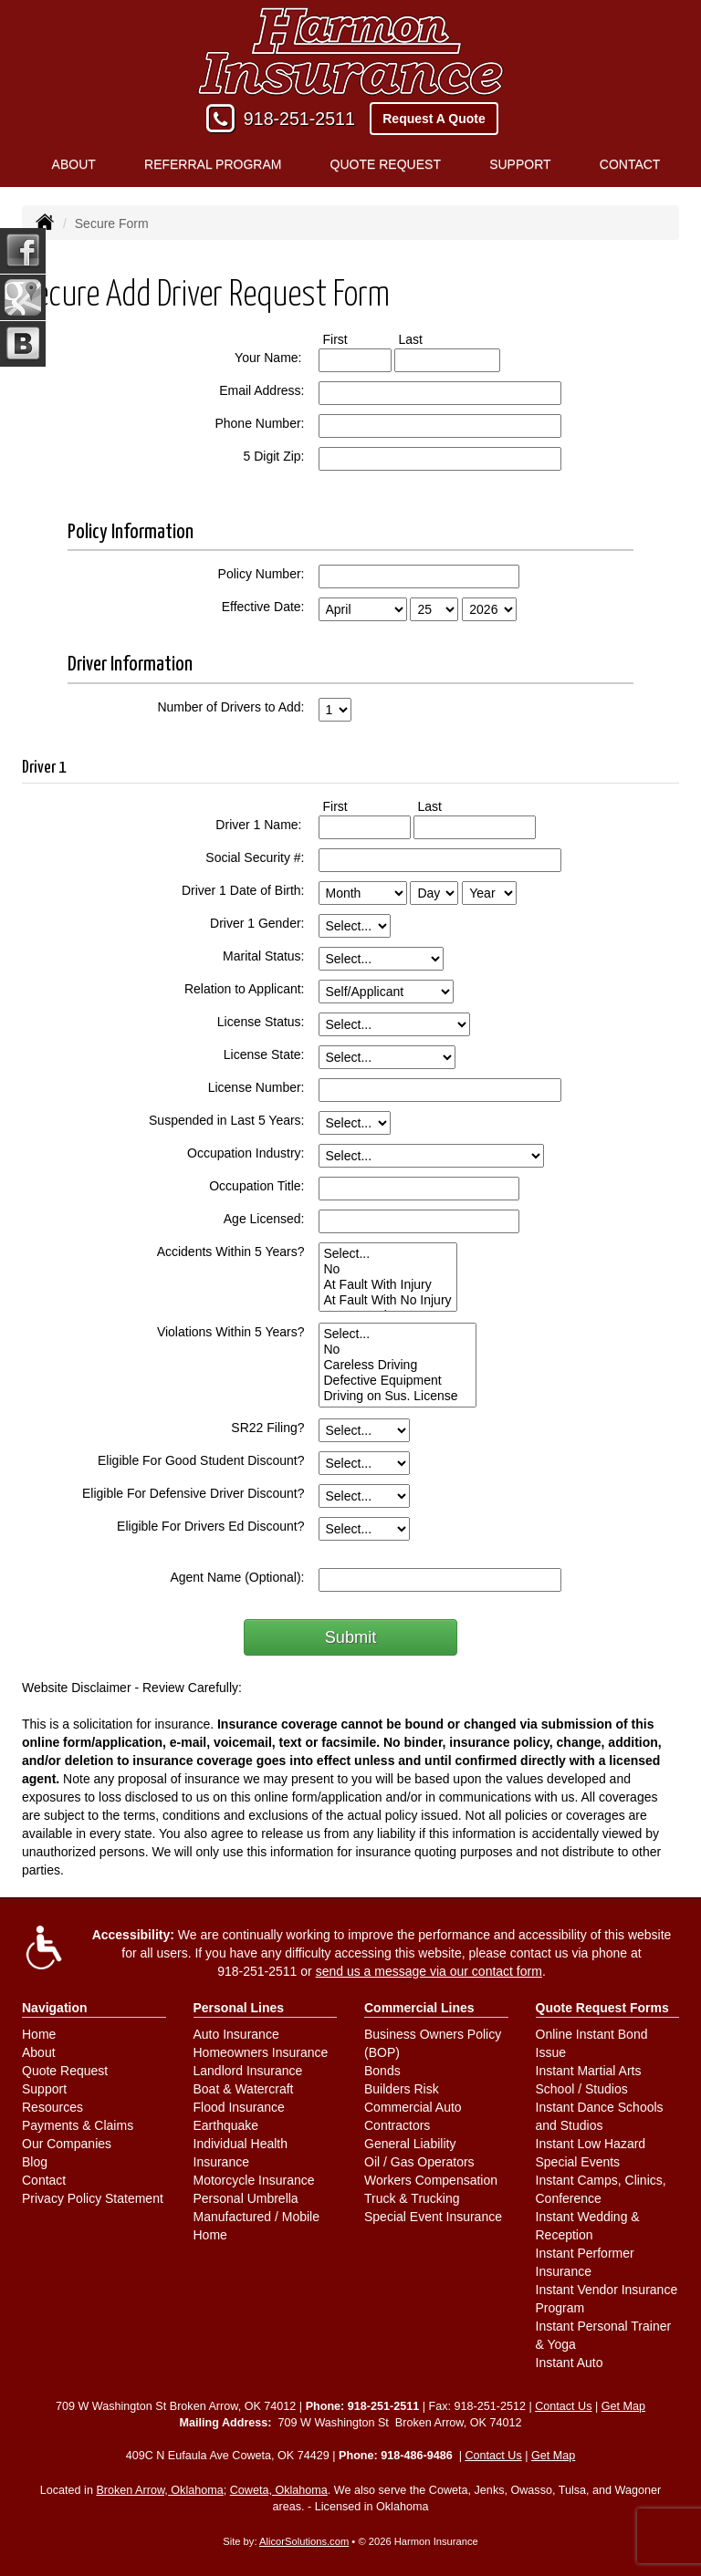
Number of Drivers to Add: (230, 707)
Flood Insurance (239, 2107)
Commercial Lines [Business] (419, 2007)
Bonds (382, 2070)
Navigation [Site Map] (55, 2007)
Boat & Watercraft (244, 2089)
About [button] (74, 164)
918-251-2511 (299, 119)
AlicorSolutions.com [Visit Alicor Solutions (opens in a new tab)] (304, 2541)
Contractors (397, 2125)
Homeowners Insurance (261, 2052)
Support (44, 2089)
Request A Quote (434, 118)
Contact (44, 2180)
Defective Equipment (397, 1380)
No (388, 1269)
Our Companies (66, 2143)
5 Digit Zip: (274, 456)
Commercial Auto (413, 2107)
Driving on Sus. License (397, 1396)
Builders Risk (401, 2089)
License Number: (256, 1087)
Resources (52, 2107)
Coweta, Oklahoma (279, 2490)
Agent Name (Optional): (237, 1577)
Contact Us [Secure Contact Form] (563, 2406)
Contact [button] (630, 164)
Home (39, 2034)
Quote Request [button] (385, 164)
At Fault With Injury (388, 1285)
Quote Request (65, 2070)
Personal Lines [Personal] (239, 2007)
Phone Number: (259, 423)
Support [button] (519, 164)
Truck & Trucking (412, 2198)
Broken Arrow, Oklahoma (159, 2490)
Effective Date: (263, 606)
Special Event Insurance (433, 2216)
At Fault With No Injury (388, 1300)
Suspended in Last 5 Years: (226, 1120)
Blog (34, 2162)
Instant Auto (569, 2362)
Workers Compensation (430, 2180)
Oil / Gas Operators (419, 2162)
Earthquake (226, 2125)
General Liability (409, 2143)
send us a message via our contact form (429, 1971)
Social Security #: (254, 857)
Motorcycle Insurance (254, 2180)
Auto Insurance (236, 2034)
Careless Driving (397, 1365)
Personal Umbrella (246, 2198)
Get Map (623, 2406)
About (39, 2052)
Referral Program (212, 164)
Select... (388, 1254)
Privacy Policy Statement (92, 2198)
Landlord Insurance (248, 2070)
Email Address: (261, 390)
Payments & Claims (77, 2125)
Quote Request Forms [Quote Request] (602, 2007)
